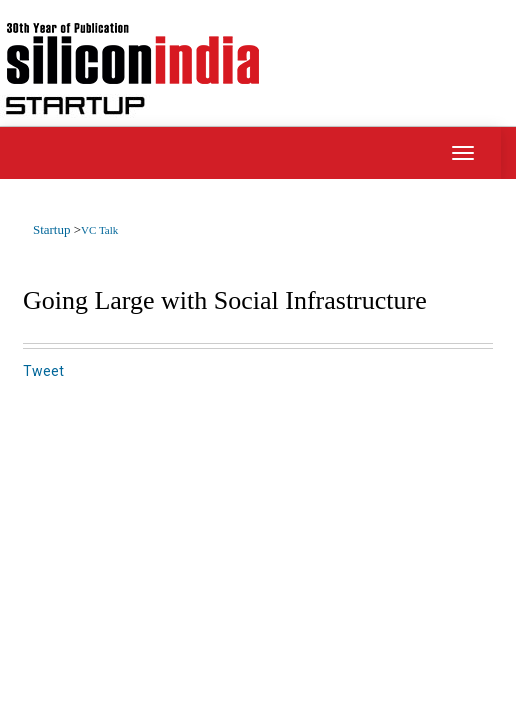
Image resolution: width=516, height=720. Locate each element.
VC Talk (99, 230)
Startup (53, 229)
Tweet (43, 371)
